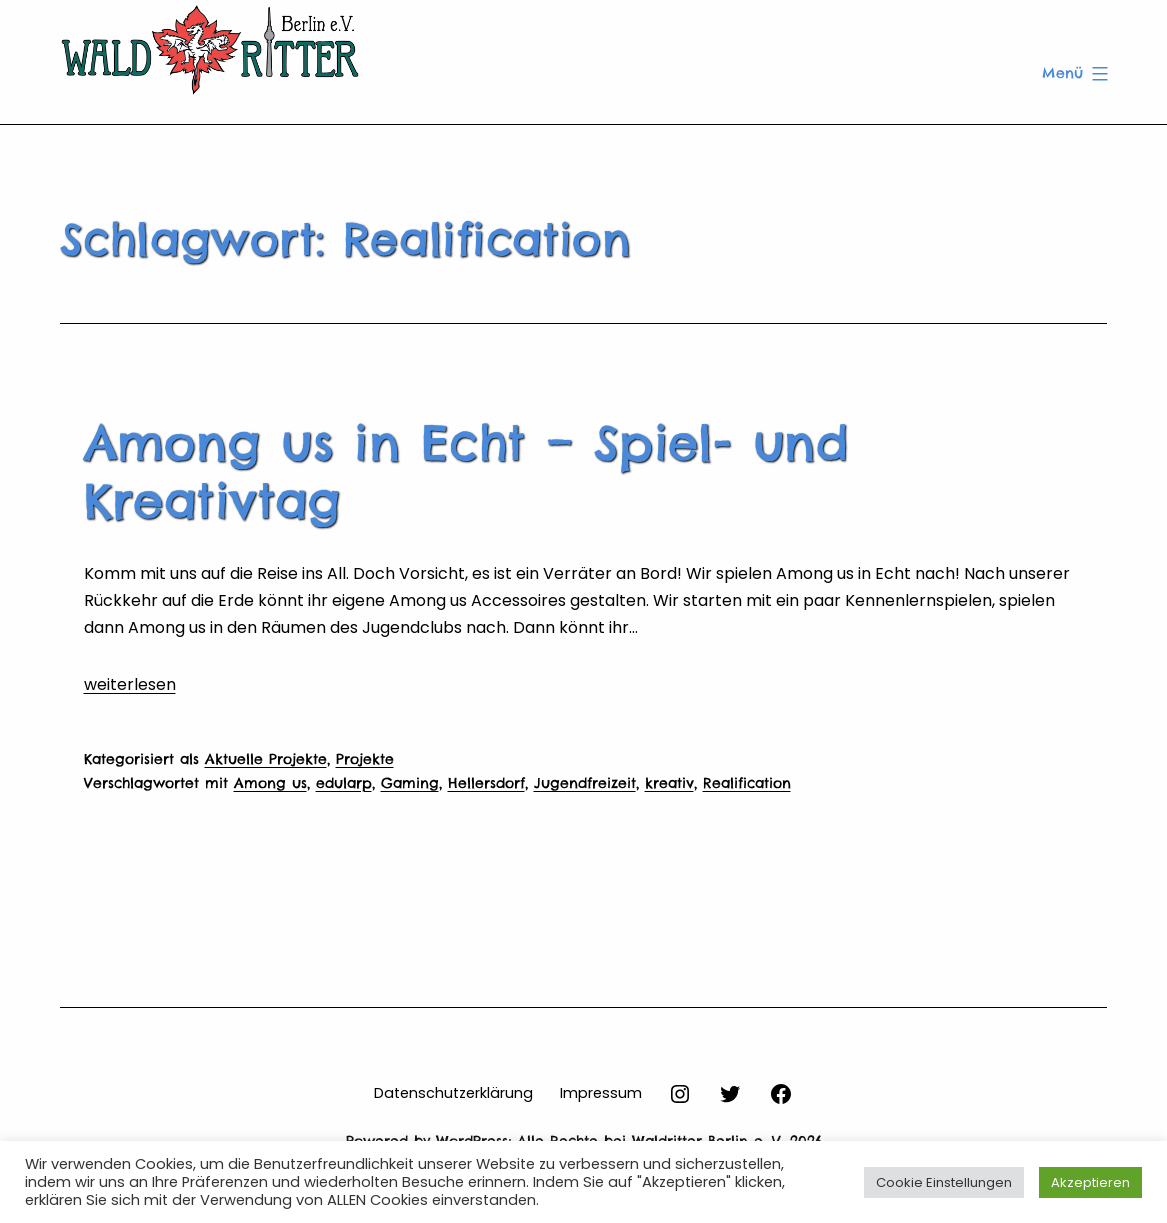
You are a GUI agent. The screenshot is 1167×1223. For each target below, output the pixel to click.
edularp (344, 783)
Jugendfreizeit (585, 783)
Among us (270, 783)
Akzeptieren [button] (1090, 1182)
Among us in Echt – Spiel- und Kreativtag (466, 471)
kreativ (669, 783)
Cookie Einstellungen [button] (944, 1182)
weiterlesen (130, 684)
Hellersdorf (486, 783)
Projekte (365, 759)
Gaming (410, 783)
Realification (747, 783)
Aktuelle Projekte (266, 759)
